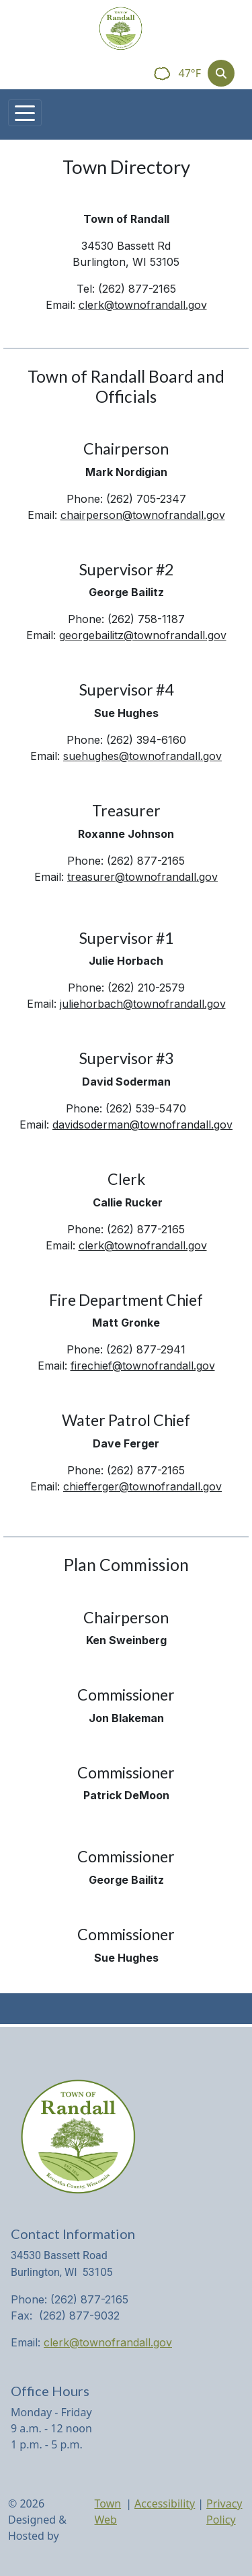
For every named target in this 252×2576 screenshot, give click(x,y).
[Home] (120, 28)
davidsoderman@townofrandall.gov (142, 1124)
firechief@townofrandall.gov (143, 1365)
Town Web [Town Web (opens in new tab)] (108, 2511)
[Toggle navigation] (25, 112)
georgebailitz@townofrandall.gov (142, 635)
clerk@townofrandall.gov (143, 305)
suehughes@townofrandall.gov (142, 756)
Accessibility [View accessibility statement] (164, 2503)
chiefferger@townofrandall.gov (142, 1486)
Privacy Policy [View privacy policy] (224, 2511)
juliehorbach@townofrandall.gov (143, 1003)
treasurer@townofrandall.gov (142, 877)
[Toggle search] (221, 73)
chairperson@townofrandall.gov (142, 515)
